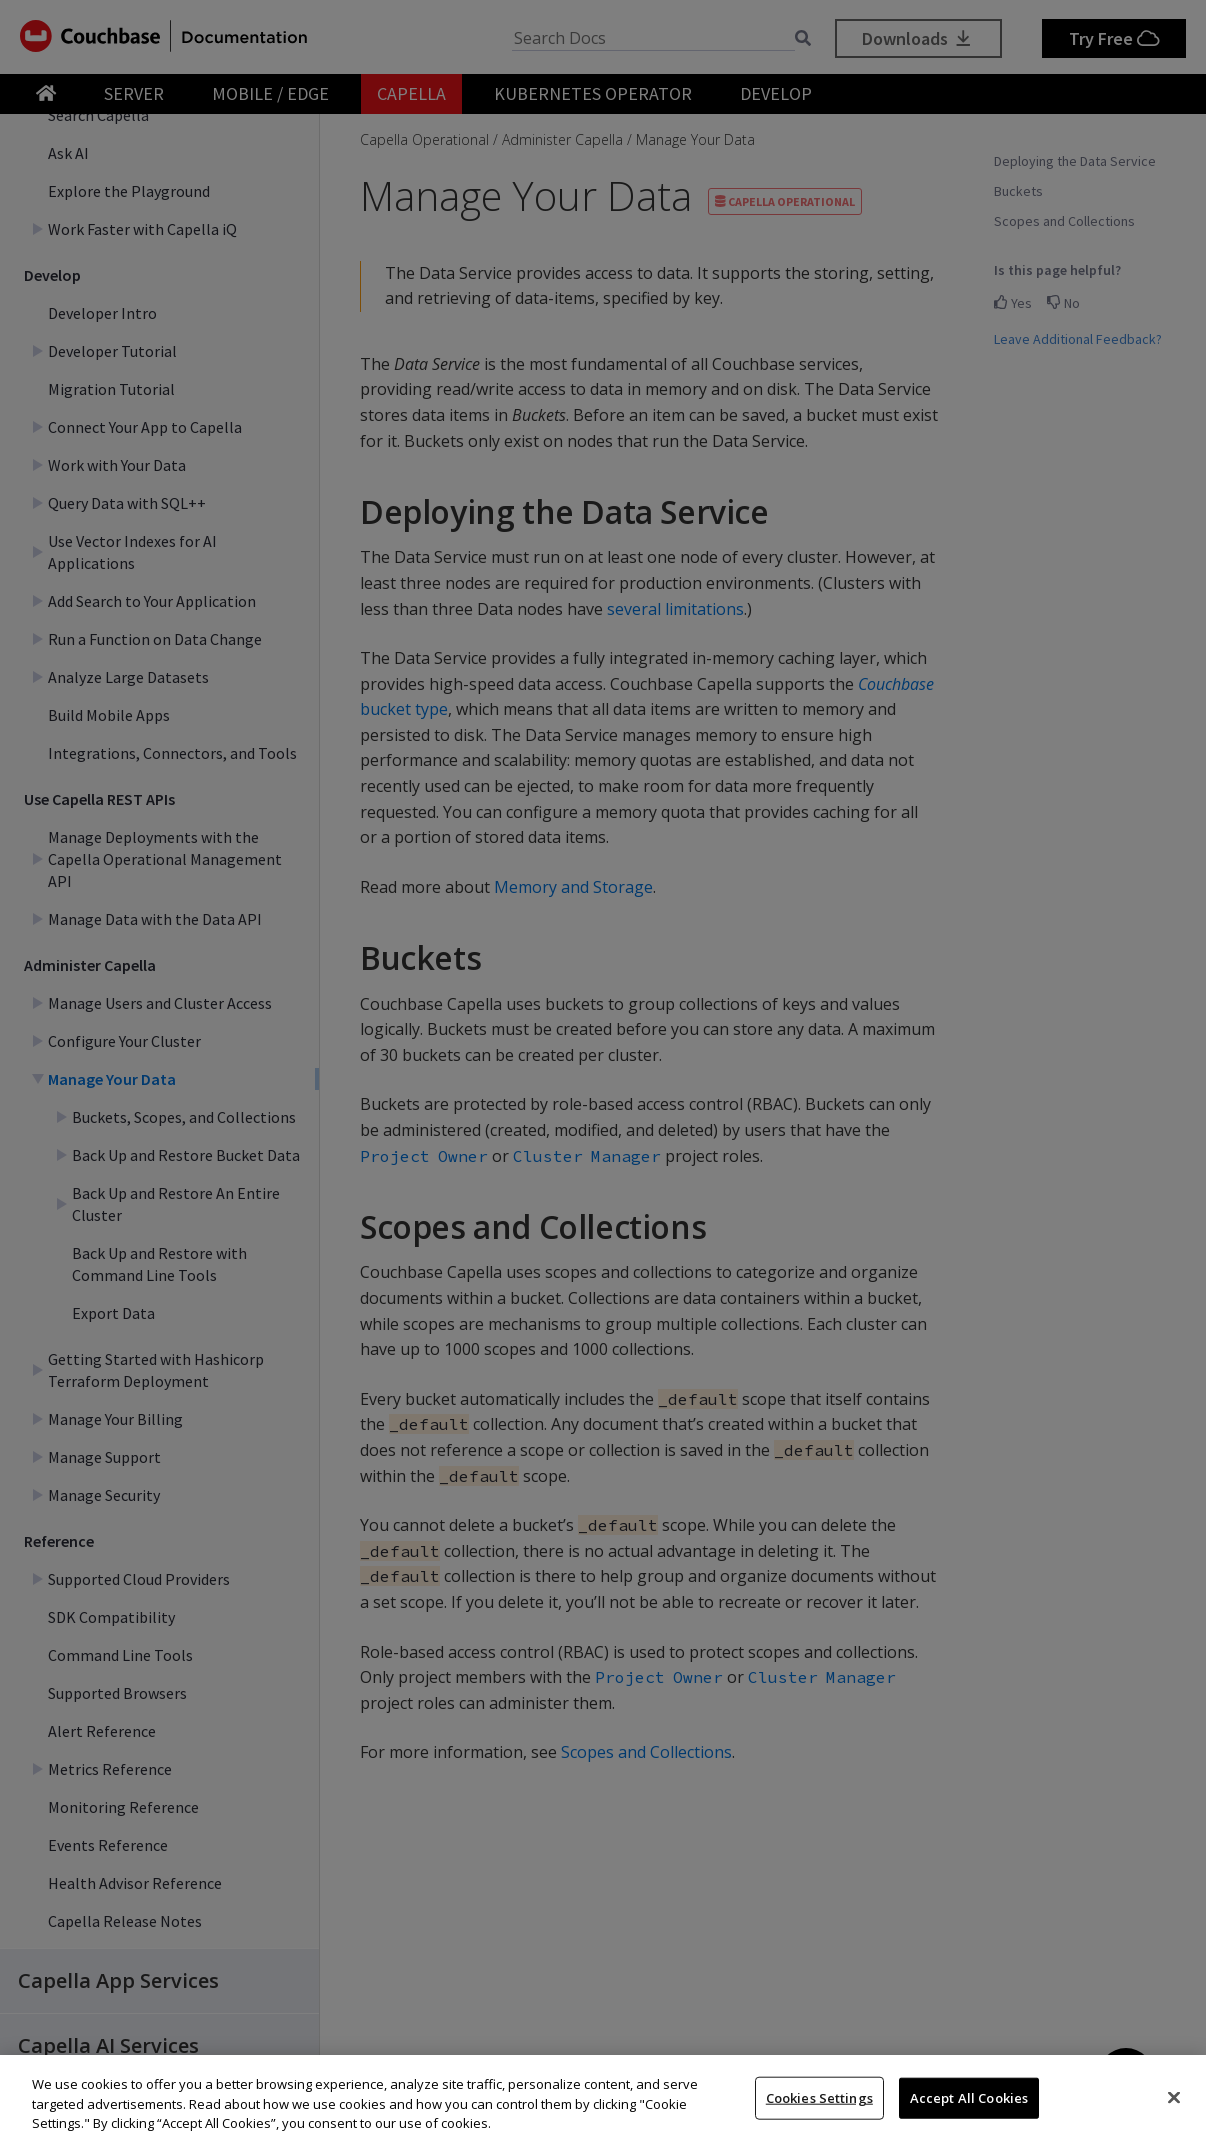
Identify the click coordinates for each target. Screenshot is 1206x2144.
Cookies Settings (819, 2097)
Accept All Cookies (969, 2097)
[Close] (1174, 2097)
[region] (603, 2099)
